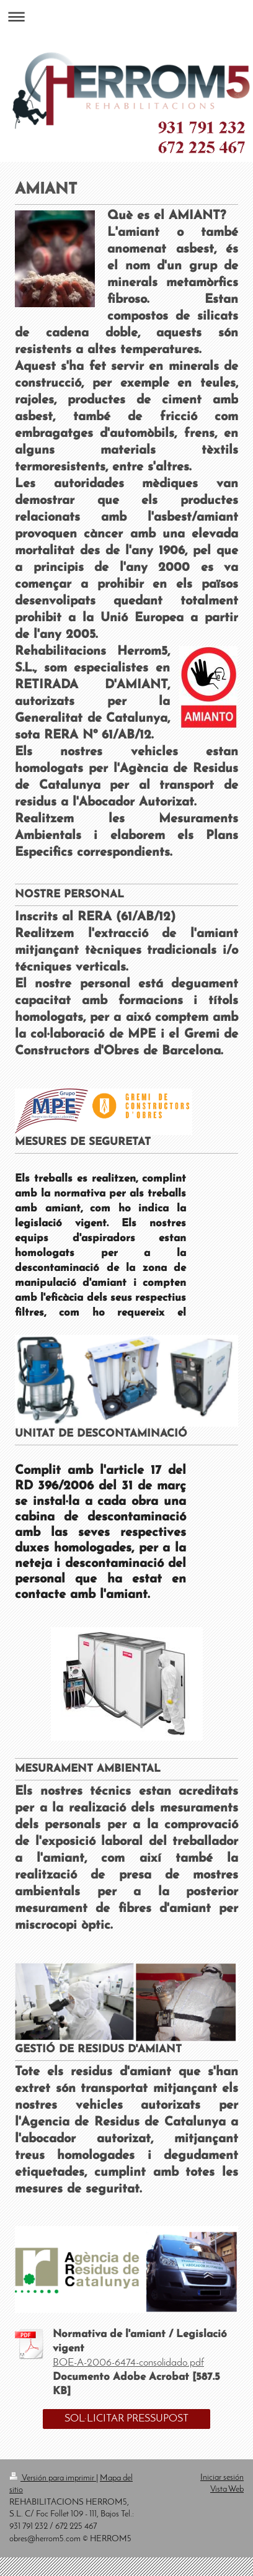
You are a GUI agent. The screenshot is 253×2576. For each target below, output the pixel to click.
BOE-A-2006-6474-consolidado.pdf (128, 2363)
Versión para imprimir (52, 2478)
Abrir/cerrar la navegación (126, 16)
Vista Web (227, 2489)
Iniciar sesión (222, 2477)
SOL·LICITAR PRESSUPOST (126, 2418)
